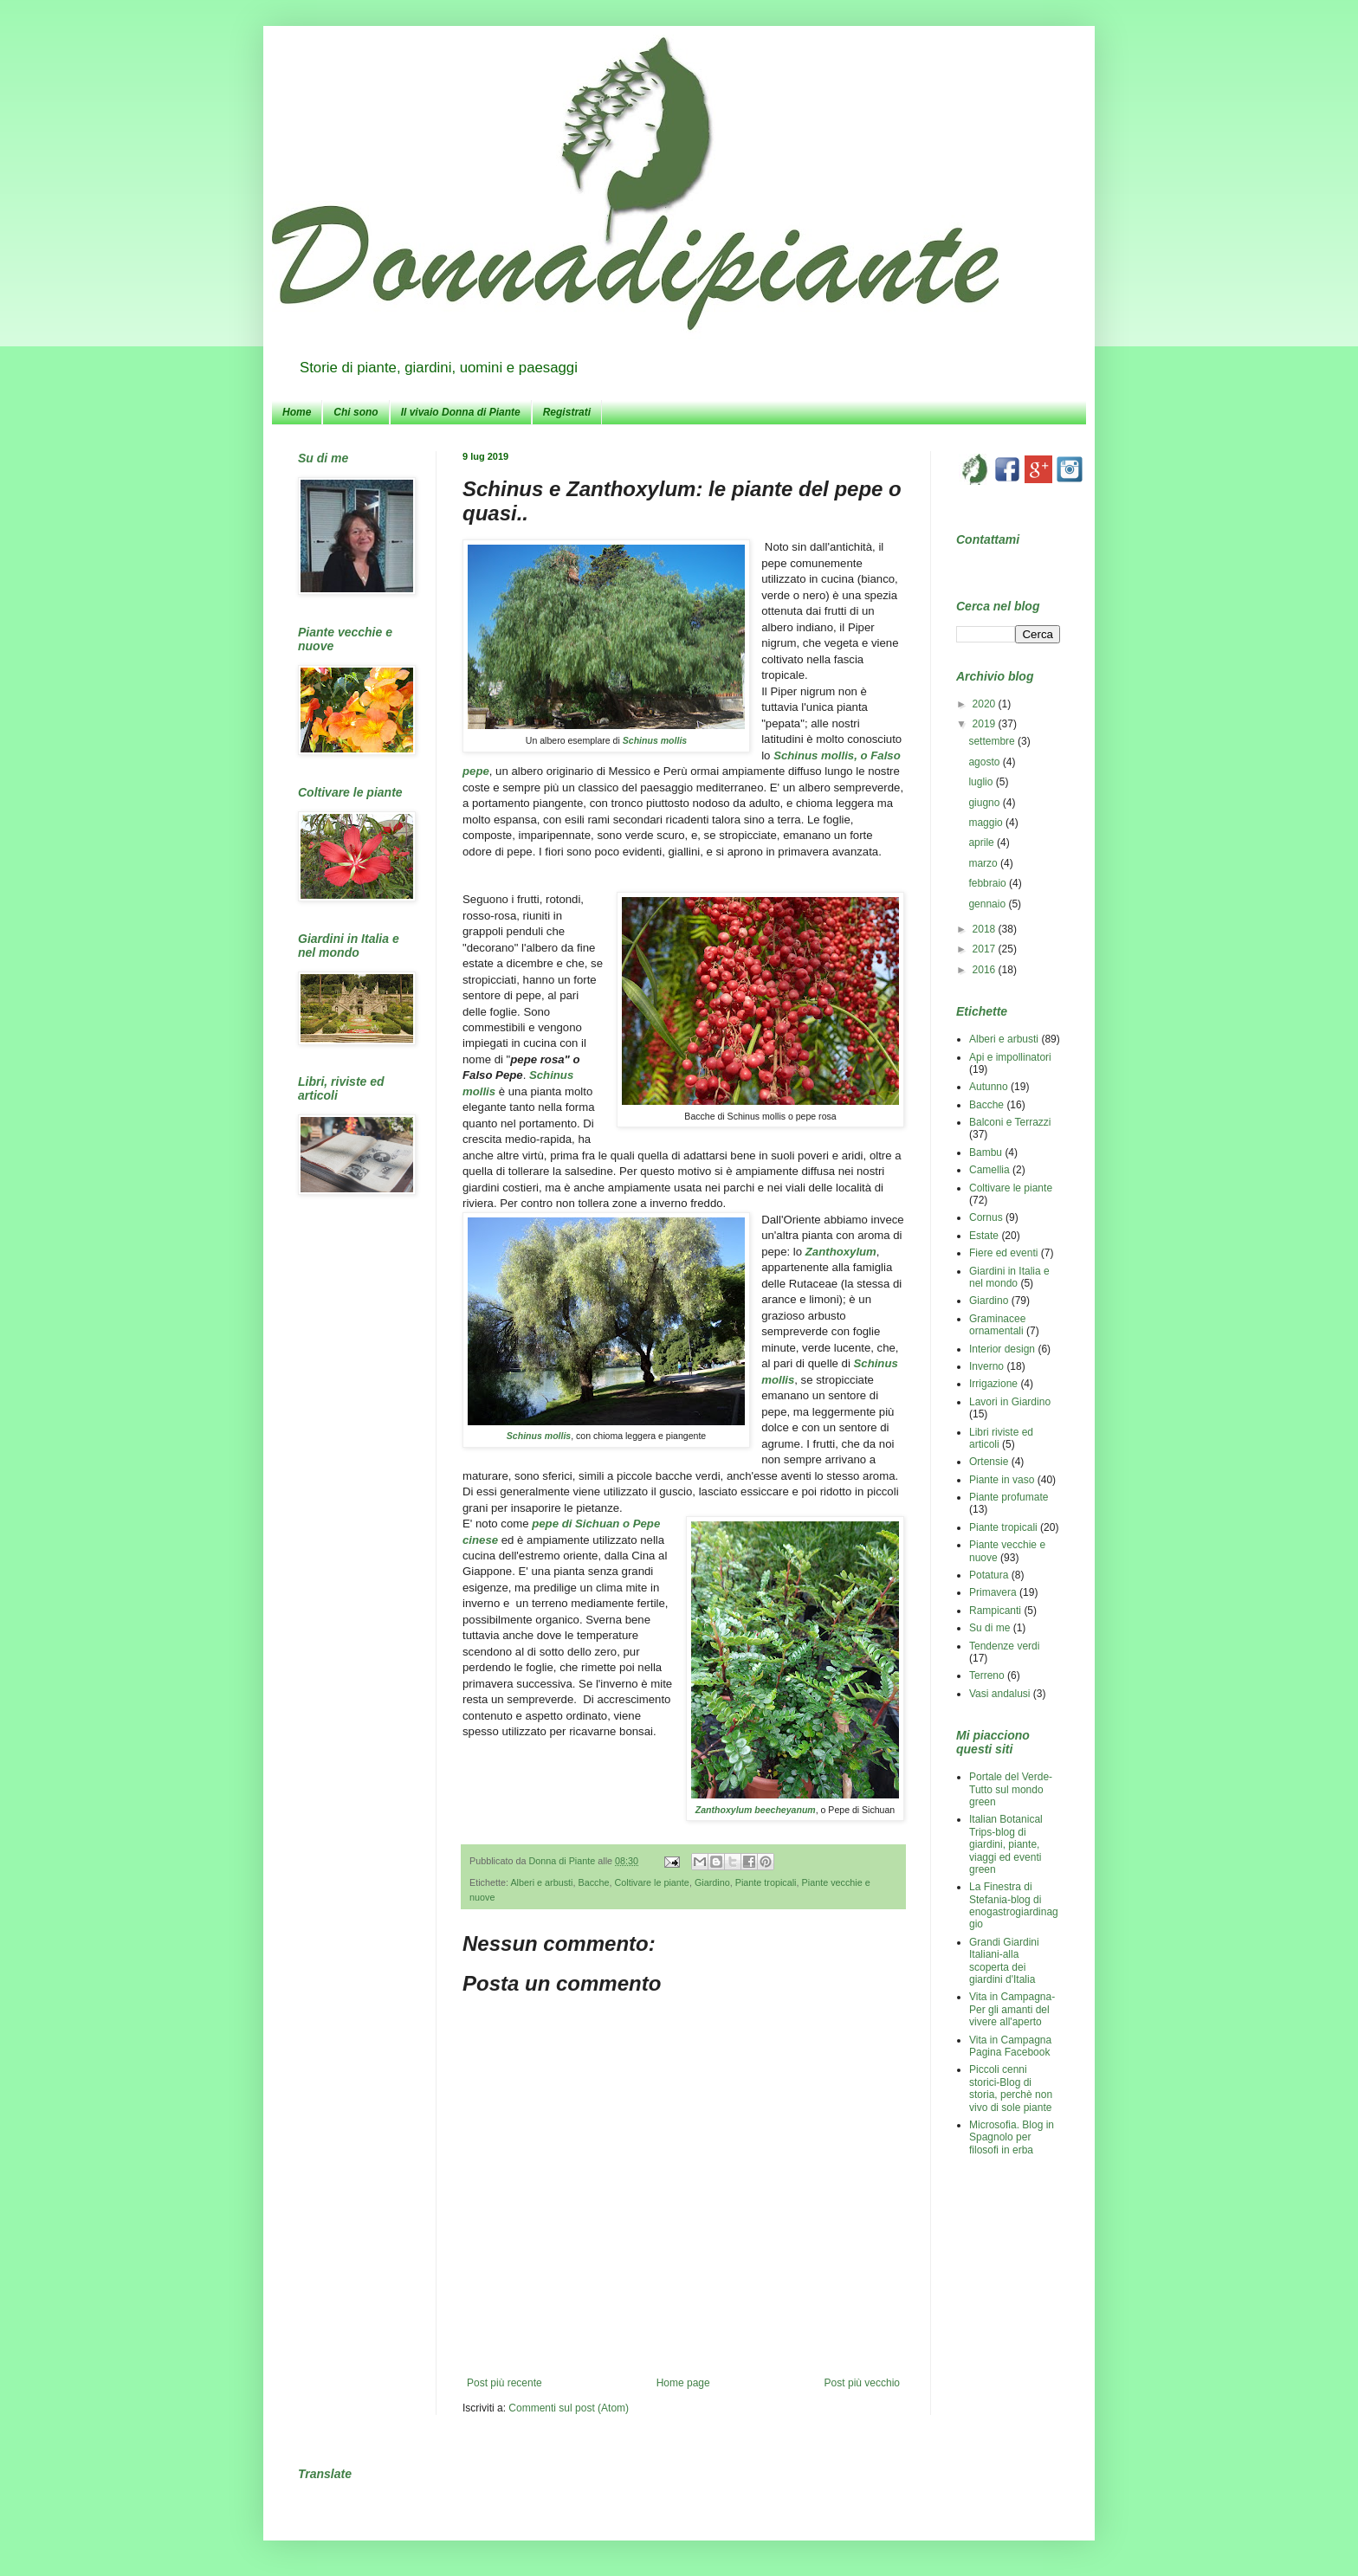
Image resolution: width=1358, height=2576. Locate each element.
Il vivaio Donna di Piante (461, 412)
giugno (985, 803)
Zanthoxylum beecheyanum (755, 1809)
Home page (683, 2383)
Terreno (987, 1675)
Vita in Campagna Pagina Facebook (1010, 2046)
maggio (987, 823)
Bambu (985, 1152)
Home (296, 412)
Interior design (1002, 1349)
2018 (986, 929)
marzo (984, 863)
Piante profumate (1008, 1497)
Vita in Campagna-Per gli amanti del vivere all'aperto (1012, 2009)
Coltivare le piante (651, 1882)
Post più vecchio (862, 2383)
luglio (981, 782)
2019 (986, 724)
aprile (982, 842)
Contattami (987, 539)
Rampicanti (995, 1610)
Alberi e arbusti (541, 1882)
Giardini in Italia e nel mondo (1009, 1277)
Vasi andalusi (1000, 1694)
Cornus (986, 1217)
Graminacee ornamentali (997, 1325)
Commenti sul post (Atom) (568, 2408)
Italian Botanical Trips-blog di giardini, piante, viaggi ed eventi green (1006, 1844)
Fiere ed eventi (1003, 1253)
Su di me (989, 1628)
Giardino (712, 1882)
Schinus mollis (655, 740)
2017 (986, 949)
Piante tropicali (766, 1882)
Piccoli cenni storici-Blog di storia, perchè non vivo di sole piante (1010, 2088)
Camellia (989, 1170)
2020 (986, 704)
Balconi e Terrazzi (1010, 1122)
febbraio (988, 883)
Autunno (988, 1087)
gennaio (988, 904)
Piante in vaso (1001, 1480)
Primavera (993, 1592)
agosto (985, 762)
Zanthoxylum (839, 1251)
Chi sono (355, 412)
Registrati (567, 412)
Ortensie (988, 1462)
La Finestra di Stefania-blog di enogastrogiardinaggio (1013, 1905)
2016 (986, 970)
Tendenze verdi (1004, 1646)
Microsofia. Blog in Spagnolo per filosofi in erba (1011, 2137)
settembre (993, 741)
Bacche (593, 1882)
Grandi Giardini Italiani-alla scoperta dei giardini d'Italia (1004, 1960)
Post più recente (504, 2383)
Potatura (988, 1575)
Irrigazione (993, 1384)
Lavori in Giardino (1010, 1402)
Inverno (986, 1366)
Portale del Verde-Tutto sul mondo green (1010, 1789)
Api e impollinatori (1010, 1057)
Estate (984, 1236)
